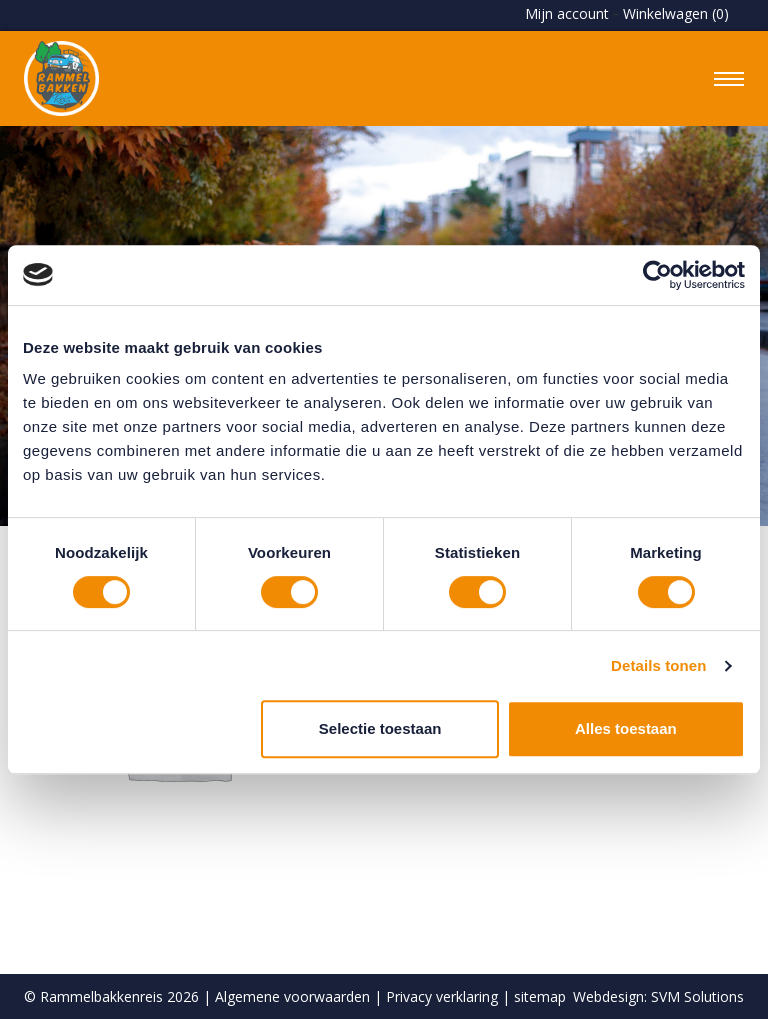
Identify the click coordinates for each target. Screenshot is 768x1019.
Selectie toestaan (380, 728)
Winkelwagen (676, 13)
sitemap (540, 996)
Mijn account (567, 13)
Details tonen (658, 665)
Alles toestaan (626, 728)
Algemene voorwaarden (292, 996)
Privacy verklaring (442, 996)
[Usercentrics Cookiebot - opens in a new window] (657, 275)
